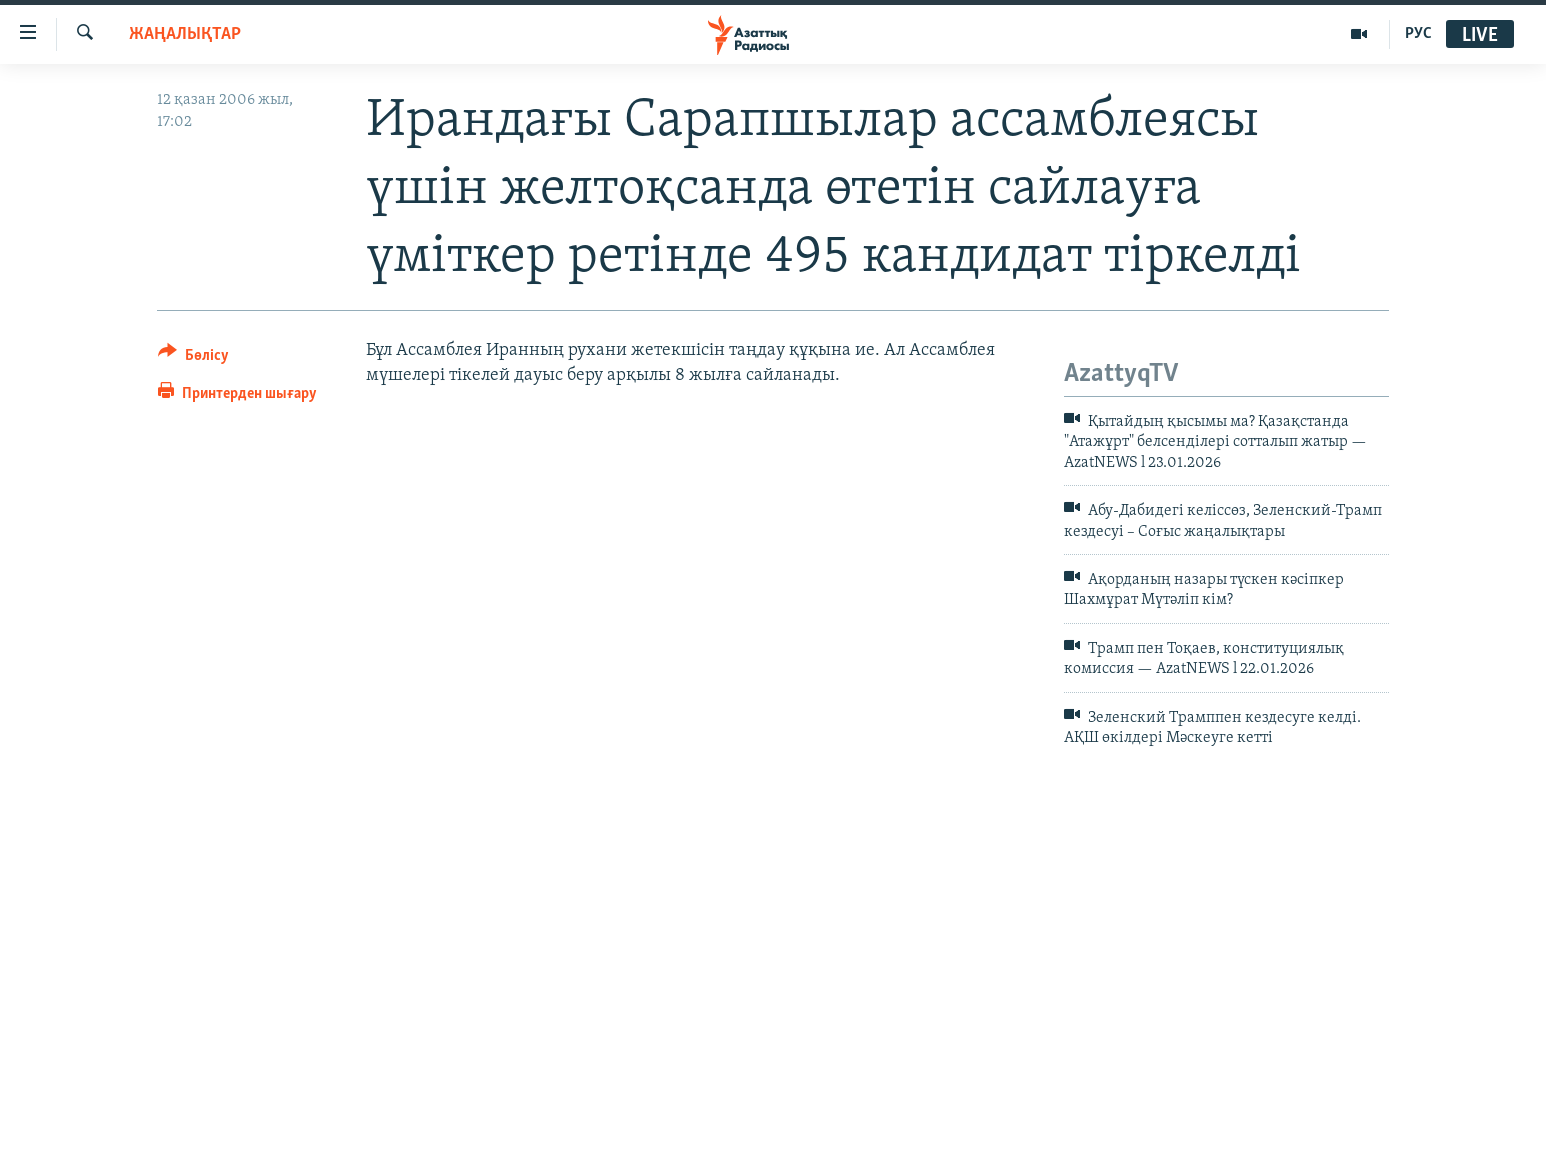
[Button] (193, 358)
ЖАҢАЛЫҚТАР (185, 34)
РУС (1418, 34)
